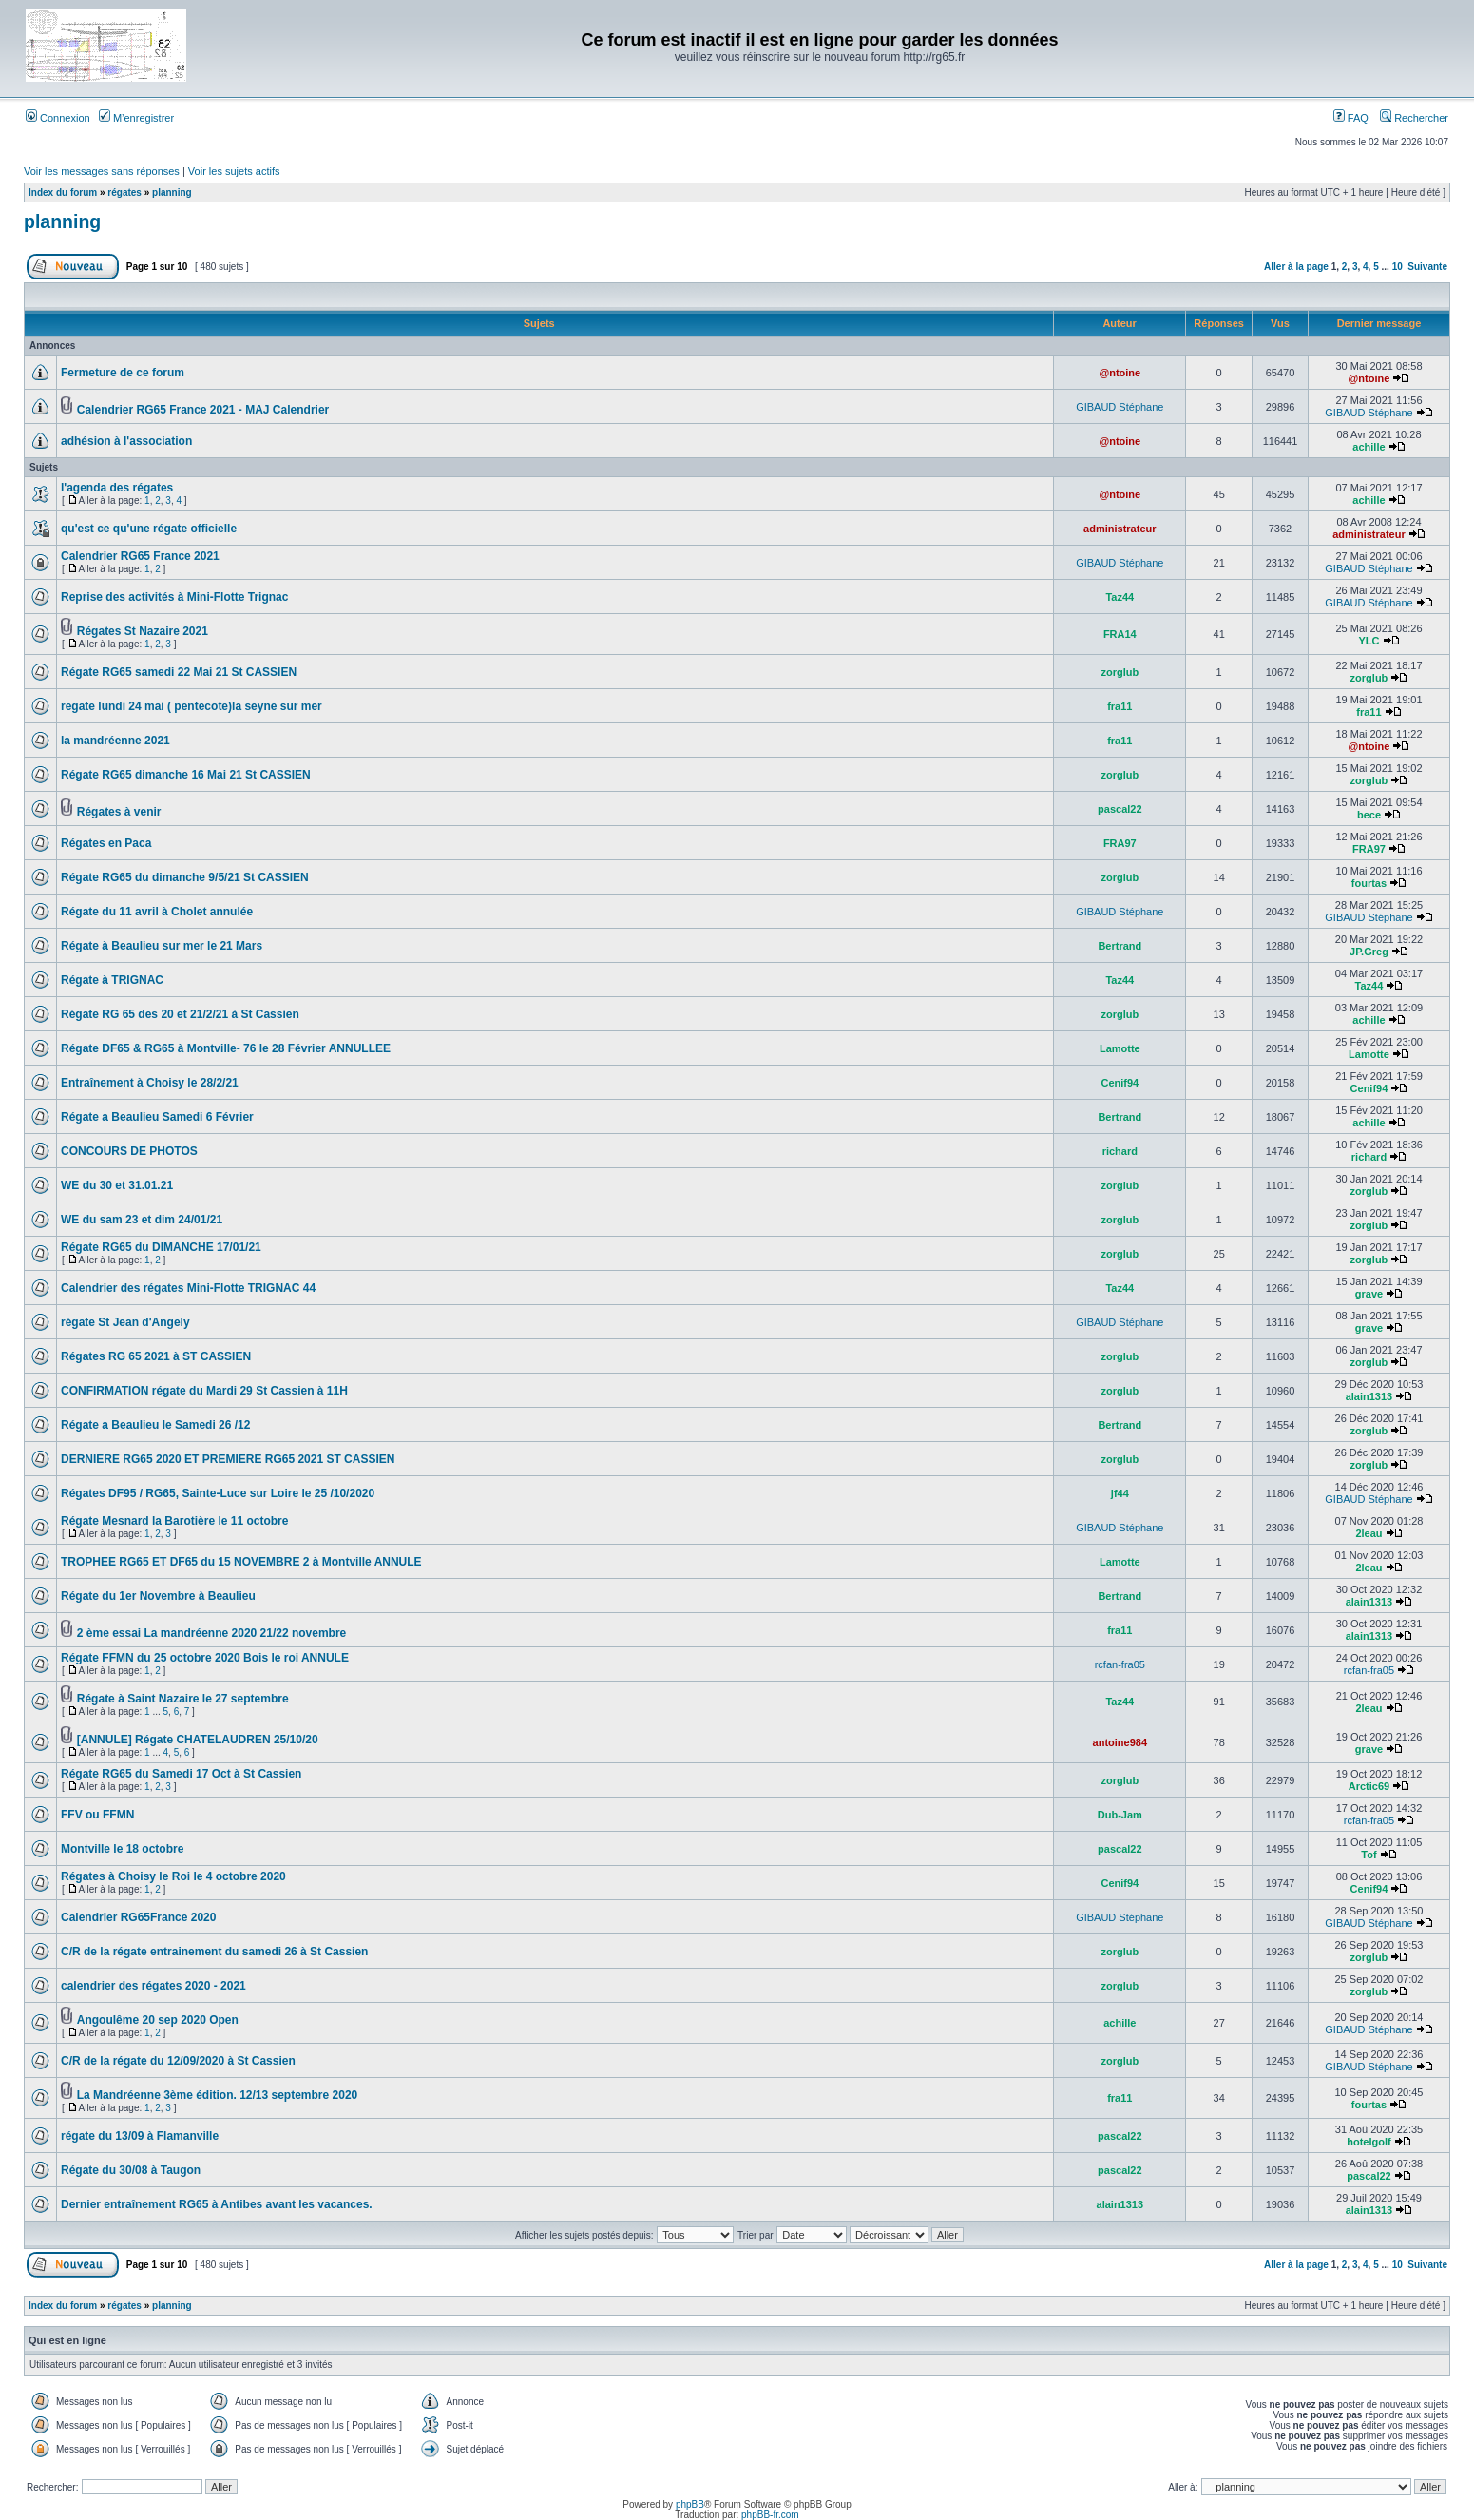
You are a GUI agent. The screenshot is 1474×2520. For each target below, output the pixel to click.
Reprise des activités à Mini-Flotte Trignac (174, 597)
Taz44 (1119, 597)
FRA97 (1120, 843)
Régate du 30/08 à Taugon (131, 2170)
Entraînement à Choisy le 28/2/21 (150, 1082)
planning (172, 192)
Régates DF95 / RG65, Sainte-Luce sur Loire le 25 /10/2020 (217, 1493)
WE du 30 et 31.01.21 (117, 1185)
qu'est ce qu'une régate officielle (149, 528)
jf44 (1120, 1493)
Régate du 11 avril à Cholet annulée (157, 911)
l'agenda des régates (117, 487)
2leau (1368, 1533)
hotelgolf (1368, 2141)
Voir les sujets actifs (234, 171)
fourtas (1369, 883)
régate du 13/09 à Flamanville (140, 2136)
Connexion (58, 118)
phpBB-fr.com (770, 2515)
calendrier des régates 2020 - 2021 (153, 1985)
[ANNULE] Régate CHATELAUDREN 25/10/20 (197, 1739)
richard (1120, 1151)
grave (1369, 1293)
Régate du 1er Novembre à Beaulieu (158, 1596)
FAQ (1351, 118)
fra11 (1119, 706)
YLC (1368, 640)
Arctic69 (1369, 1786)
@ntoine (1119, 372)
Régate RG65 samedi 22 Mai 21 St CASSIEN (179, 672)
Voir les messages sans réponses (102, 171)
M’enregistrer (136, 118)
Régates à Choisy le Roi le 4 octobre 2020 (173, 1876)
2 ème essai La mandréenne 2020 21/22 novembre (212, 1633)
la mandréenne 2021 (115, 740)
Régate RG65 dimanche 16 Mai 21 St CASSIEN (186, 774)
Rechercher (1414, 118)
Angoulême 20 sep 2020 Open (158, 2020)
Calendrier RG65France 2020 (138, 1917)
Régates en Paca (106, 843)
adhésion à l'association (126, 441)
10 (1397, 266)
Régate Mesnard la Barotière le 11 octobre (174, 1521)
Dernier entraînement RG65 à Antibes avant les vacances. (217, 2204)
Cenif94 (1120, 1082)
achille (1368, 446)
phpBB (690, 2504)
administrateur (1119, 528)
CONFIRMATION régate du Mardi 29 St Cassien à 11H (204, 1390)
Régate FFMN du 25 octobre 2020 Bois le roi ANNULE (205, 1657)
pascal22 (1119, 809)
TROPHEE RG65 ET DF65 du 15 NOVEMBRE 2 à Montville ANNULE (241, 1561)
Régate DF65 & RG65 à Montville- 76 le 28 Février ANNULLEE (226, 1048)
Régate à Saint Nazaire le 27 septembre (183, 1698)
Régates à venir (119, 811)
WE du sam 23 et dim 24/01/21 (141, 1219)
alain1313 (1369, 1396)
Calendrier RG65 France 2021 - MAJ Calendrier (203, 409)
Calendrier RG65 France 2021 (140, 556)
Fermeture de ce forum (122, 372)
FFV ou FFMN (97, 1814)
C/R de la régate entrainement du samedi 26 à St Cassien (214, 1951)
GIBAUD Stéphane (1119, 407)
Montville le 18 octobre (122, 1849)
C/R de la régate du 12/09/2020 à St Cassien (178, 2061)
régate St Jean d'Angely (125, 1322)
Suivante (1427, 266)
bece (1369, 814)
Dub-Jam (1120, 1814)
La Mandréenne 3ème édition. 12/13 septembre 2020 (217, 2095)
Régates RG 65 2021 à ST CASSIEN (156, 1356)
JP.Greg (1369, 951)
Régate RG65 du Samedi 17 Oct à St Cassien (181, 1773)
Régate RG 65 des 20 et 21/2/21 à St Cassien (180, 1014)
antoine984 (1120, 1742)
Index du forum (63, 192)
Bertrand (1119, 946)
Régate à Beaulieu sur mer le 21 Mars (161, 945)
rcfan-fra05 (1120, 1664)
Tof (1368, 1854)
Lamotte (1120, 1048)
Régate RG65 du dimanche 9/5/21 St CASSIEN (185, 877)
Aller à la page (1296, 266)
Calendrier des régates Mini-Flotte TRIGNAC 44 (188, 1288)
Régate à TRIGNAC (112, 980)
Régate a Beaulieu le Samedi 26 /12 (155, 1425)
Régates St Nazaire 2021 (142, 631)
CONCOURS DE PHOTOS (129, 1151)
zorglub (1120, 672)
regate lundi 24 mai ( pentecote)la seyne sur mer (191, 706)
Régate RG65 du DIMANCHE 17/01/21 (161, 1247)
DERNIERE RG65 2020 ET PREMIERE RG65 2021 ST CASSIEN (227, 1459)
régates (124, 192)
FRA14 (1120, 634)
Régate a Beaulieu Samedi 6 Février (157, 1117)
